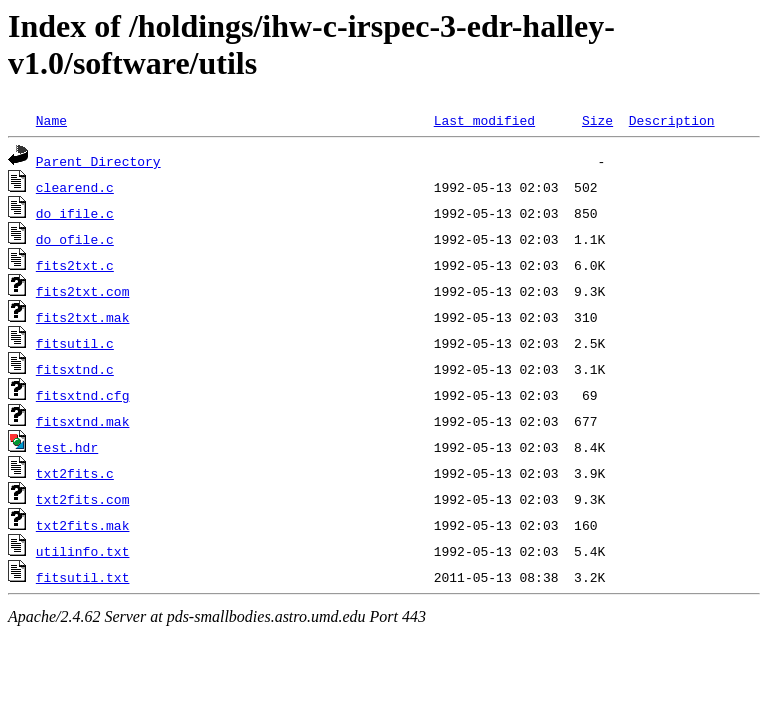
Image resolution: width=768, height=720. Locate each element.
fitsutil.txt (83, 577)
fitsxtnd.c (75, 369)
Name (51, 120)
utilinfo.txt (83, 551)
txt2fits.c (75, 473)
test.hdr (67, 447)
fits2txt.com (83, 291)
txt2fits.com (83, 499)
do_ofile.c (75, 239)
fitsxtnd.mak (83, 421)
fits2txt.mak (83, 317)
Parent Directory (98, 161)
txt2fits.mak (83, 525)
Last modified (484, 120)
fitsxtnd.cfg (83, 395)
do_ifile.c (75, 213)
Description (672, 120)
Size (597, 120)
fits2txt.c (75, 265)
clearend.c (75, 187)
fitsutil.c (75, 343)
